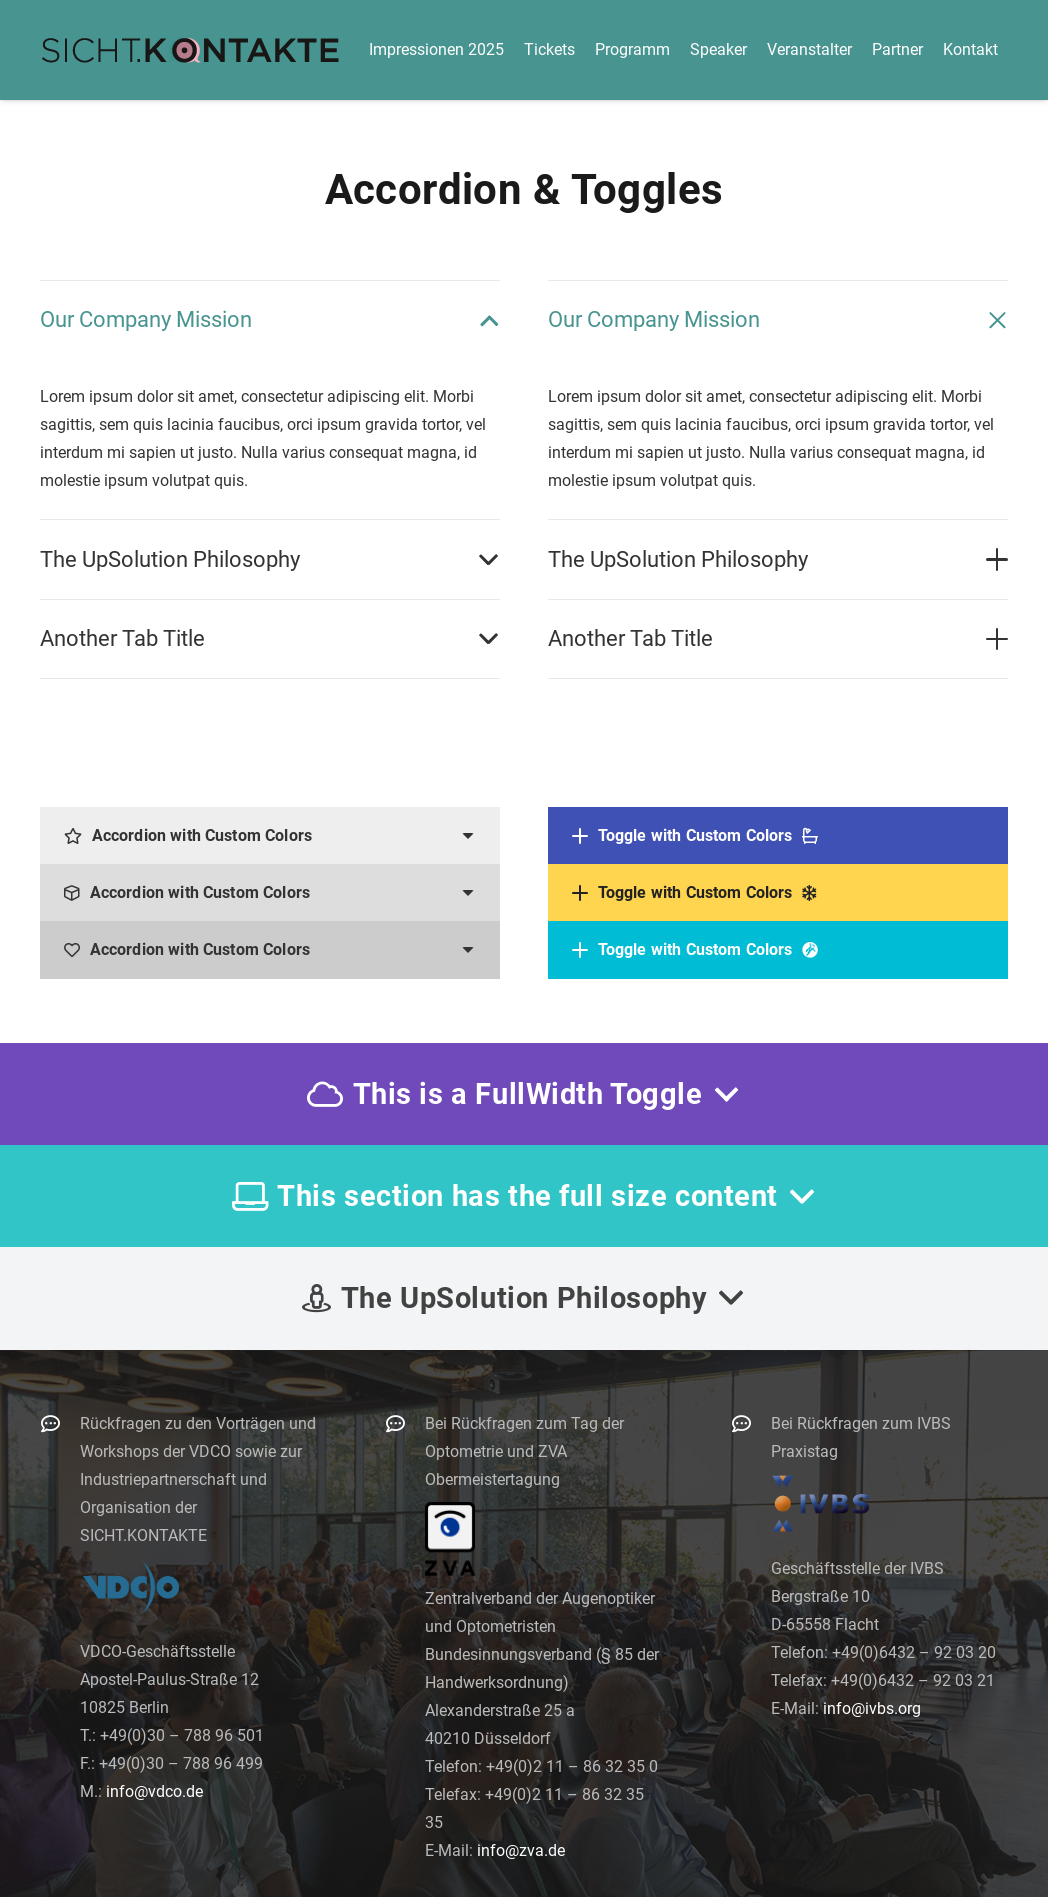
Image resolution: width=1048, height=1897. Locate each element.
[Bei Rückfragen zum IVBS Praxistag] (751, 1423)
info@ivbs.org (872, 1708)
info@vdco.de (154, 1791)
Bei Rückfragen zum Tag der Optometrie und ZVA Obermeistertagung (524, 1451)
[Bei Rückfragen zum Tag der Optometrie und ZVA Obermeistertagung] (405, 1423)
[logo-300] (190, 50)
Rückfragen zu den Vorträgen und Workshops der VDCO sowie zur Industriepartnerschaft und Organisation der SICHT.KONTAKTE (198, 1479)
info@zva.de (521, 1850)
